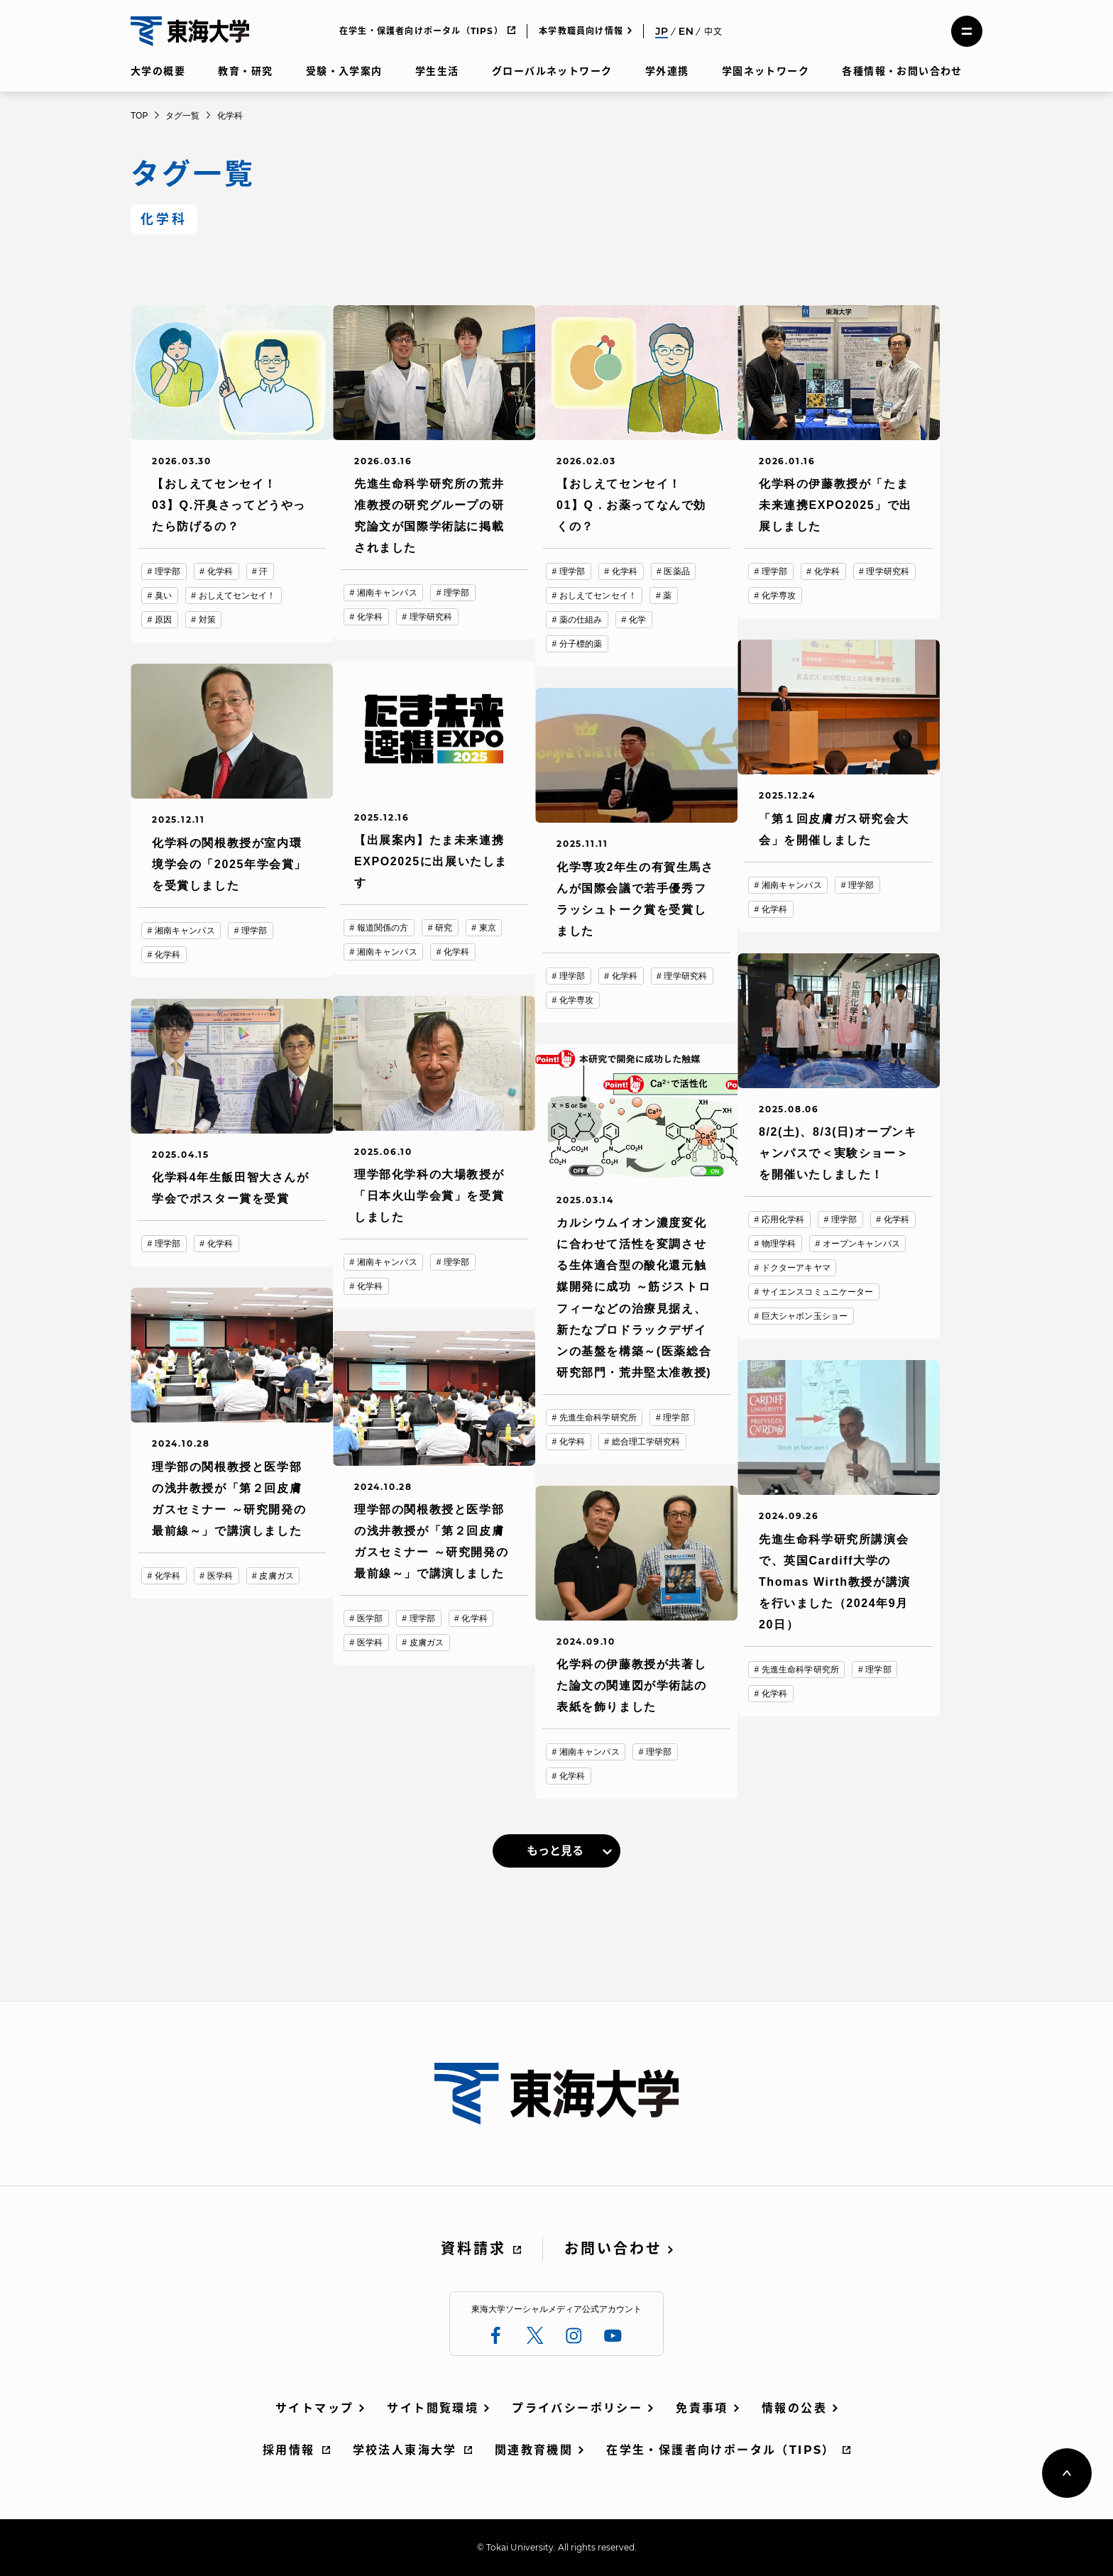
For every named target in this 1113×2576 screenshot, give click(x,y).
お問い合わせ (613, 2248)
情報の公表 (794, 2408)
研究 (443, 928)
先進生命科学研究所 (598, 1418)
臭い (163, 596)
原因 (163, 620)
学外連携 (667, 71)
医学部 (370, 1618)
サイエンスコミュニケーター (818, 1292)
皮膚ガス (276, 1576)
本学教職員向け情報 (581, 31)
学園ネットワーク (765, 71)
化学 (637, 620)
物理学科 (779, 1244)
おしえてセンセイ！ (237, 596)
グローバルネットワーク (552, 71)
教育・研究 (245, 71)
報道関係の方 (383, 928)
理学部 (167, 571)
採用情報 (289, 2450)
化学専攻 (779, 596)
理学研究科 (431, 617)
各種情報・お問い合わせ (902, 71)
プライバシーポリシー (577, 2408)
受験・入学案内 (344, 71)
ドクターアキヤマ (796, 1268)
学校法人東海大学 (405, 2450)
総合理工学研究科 (646, 1442)
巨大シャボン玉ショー (805, 1316)
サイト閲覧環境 (432, 2408)
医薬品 (676, 571)
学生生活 (437, 71)
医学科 (220, 1576)
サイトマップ (314, 2408)
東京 (487, 928)
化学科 (220, 571)
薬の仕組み (581, 620)
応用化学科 (783, 1219)
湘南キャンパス (387, 593)
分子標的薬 (581, 644)
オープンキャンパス (861, 1244)
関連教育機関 (534, 2450)
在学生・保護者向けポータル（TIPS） (421, 31)
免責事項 (702, 2408)
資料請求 (473, 2248)
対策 (207, 620)
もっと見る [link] (555, 1851)
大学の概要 (158, 71)
